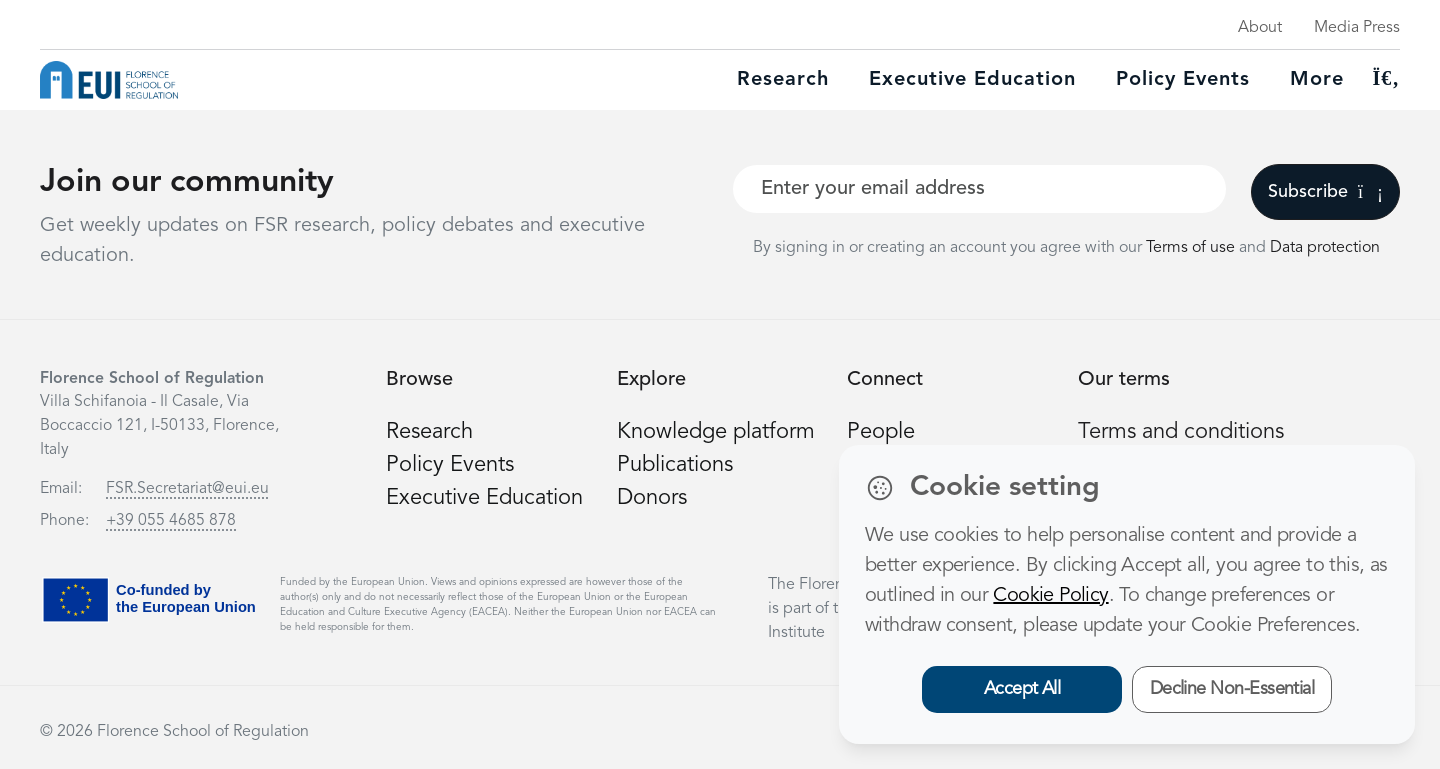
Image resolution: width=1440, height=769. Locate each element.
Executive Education (484, 498)
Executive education (972, 80)
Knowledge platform (716, 432)
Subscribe (1325, 192)
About (1260, 28)
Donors (652, 498)
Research (783, 80)
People (881, 432)
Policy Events (1183, 80)
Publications (675, 465)
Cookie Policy (1050, 596)
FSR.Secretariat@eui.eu (187, 489)
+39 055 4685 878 (171, 521)
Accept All (1022, 689)
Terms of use (1192, 248)
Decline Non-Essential (1232, 689)
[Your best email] (979, 189)
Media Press (1357, 28)
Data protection (1325, 248)
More (1317, 80)
